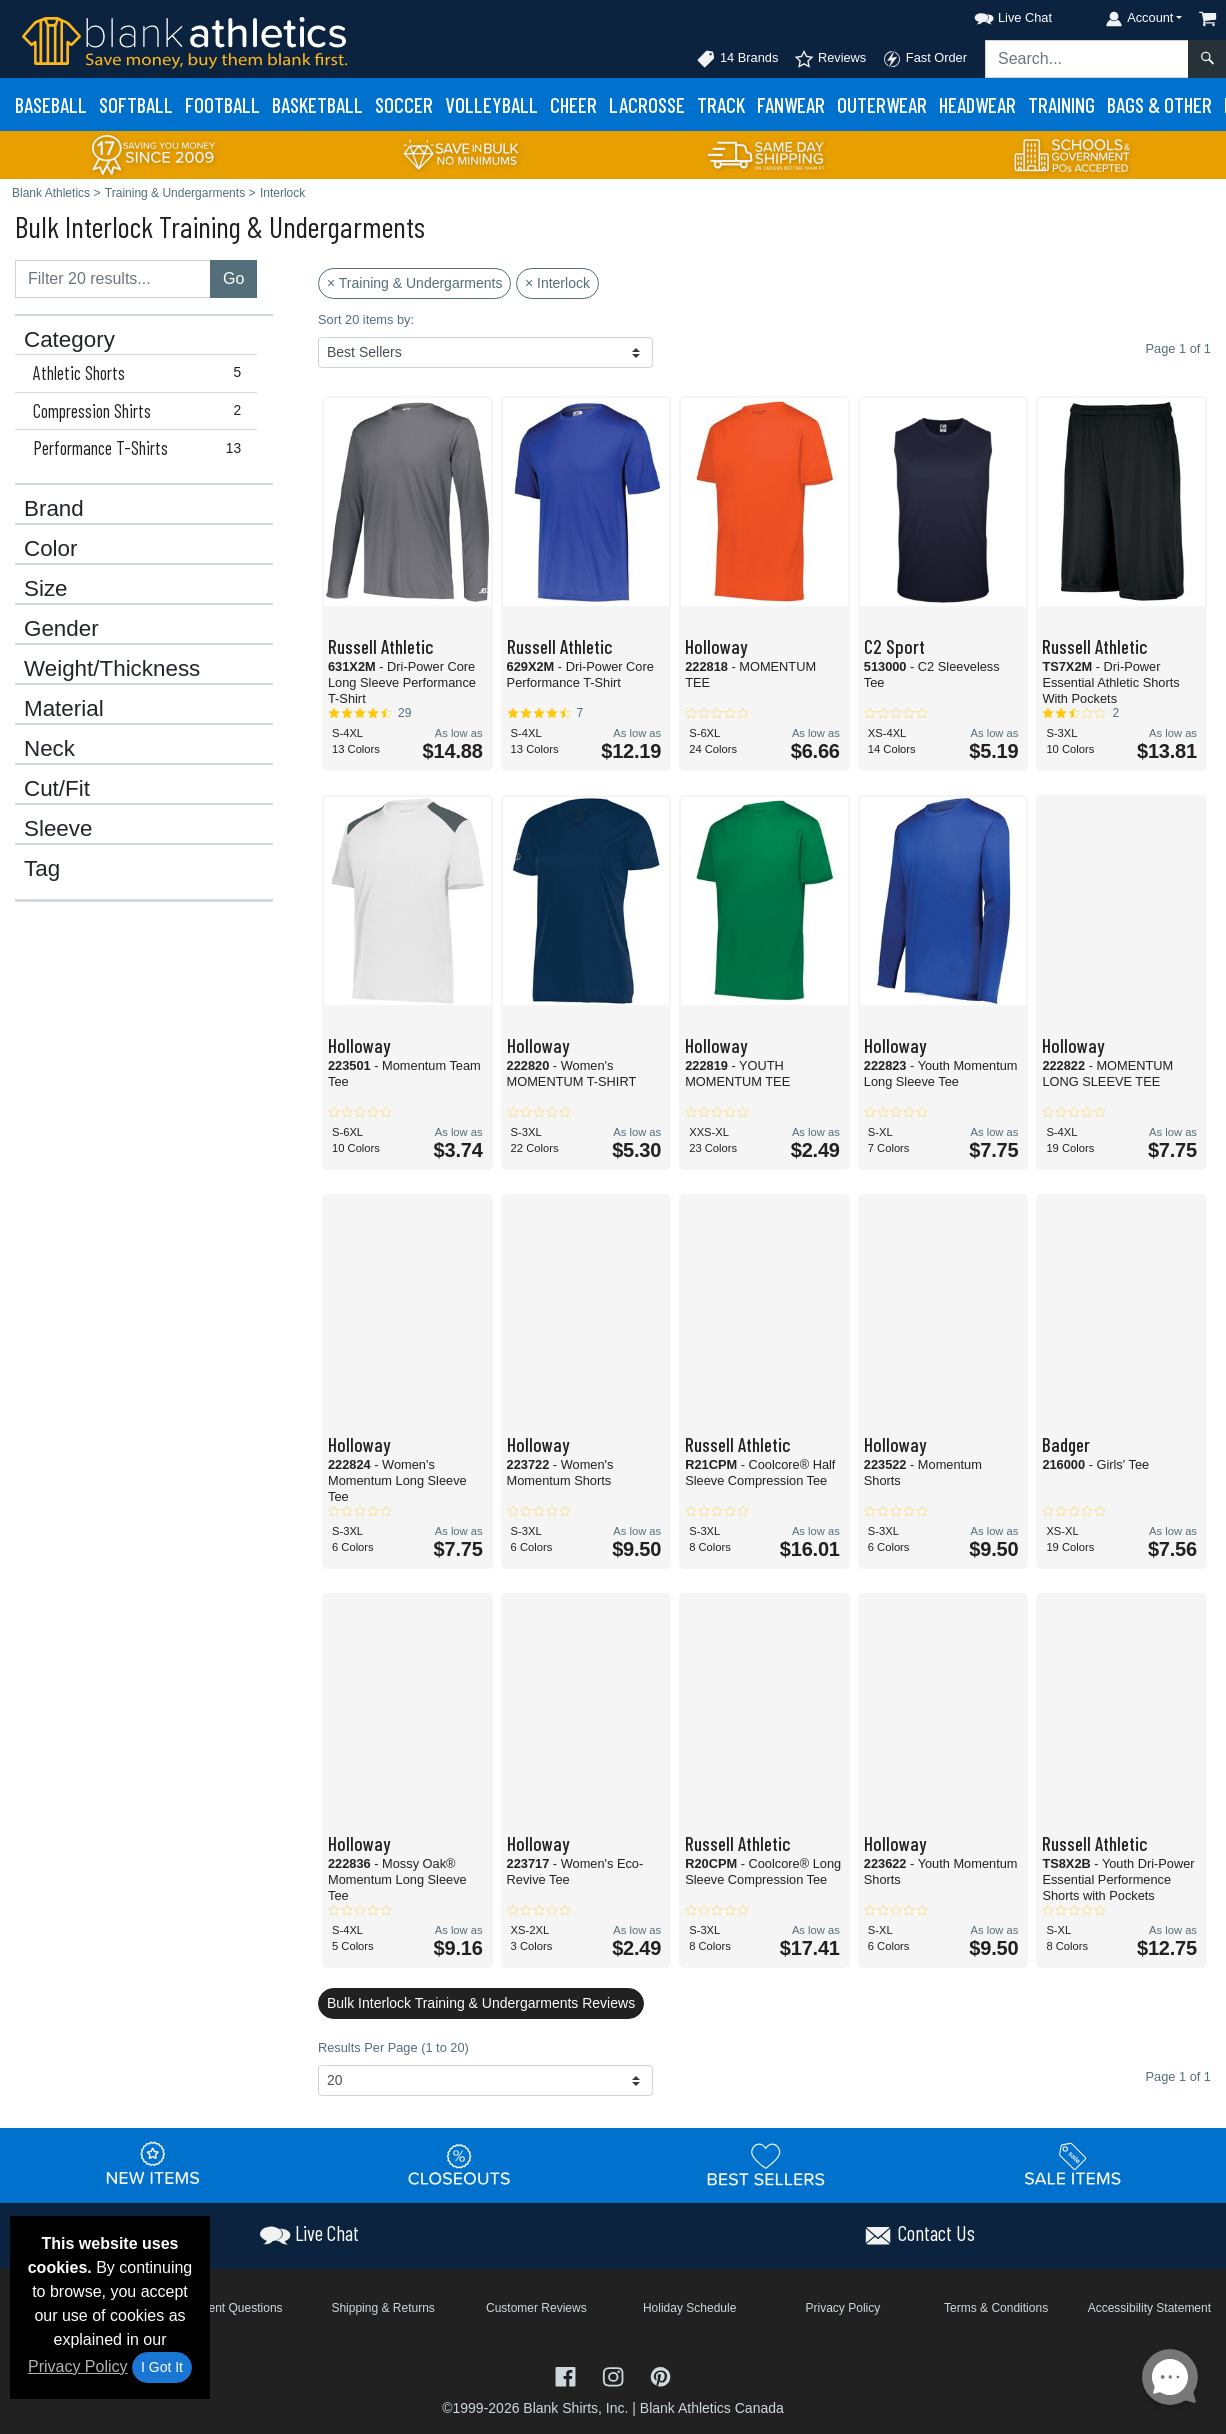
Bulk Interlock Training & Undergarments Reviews (481, 2003)
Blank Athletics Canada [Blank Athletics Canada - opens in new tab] (712, 2408)
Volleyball (491, 104)
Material (64, 709)
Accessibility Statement (1149, 2308)
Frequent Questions (229, 2308)
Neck (49, 749)
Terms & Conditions (996, 2308)
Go (233, 278)
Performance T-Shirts (141, 448)
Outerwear (882, 104)
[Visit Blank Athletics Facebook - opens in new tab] (568, 2375)
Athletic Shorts (141, 373)
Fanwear (791, 104)
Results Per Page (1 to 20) (393, 2047)
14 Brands (737, 59)
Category (69, 340)
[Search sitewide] (1087, 59)
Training (1061, 104)
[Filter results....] (113, 279)
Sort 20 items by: (366, 319)
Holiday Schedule (689, 2308)
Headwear (977, 104)
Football (222, 104)
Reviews (830, 59)
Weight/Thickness (112, 669)
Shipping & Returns (382, 2308)
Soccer (404, 104)
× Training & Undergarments (414, 283)
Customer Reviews (536, 2308)
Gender (61, 629)
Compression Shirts (141, 411)
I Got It (162, 2367)
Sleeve (58, 829)
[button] (995, 14)
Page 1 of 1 (1178, 2076)
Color (51, 549)
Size (46, 589)
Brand (54, 509)
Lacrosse (647, 104)
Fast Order (924, 59)
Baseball (51, 104)
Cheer (573, 104)
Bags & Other (1159, 104)
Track (721, 104)
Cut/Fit (57, 789)
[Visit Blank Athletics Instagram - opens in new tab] (615, 2375)
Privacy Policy (78, 2366)
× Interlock (557, 283)
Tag (42, 869)
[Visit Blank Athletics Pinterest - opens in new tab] (660, 2375)
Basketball (317, 104)
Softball (136, 104)
